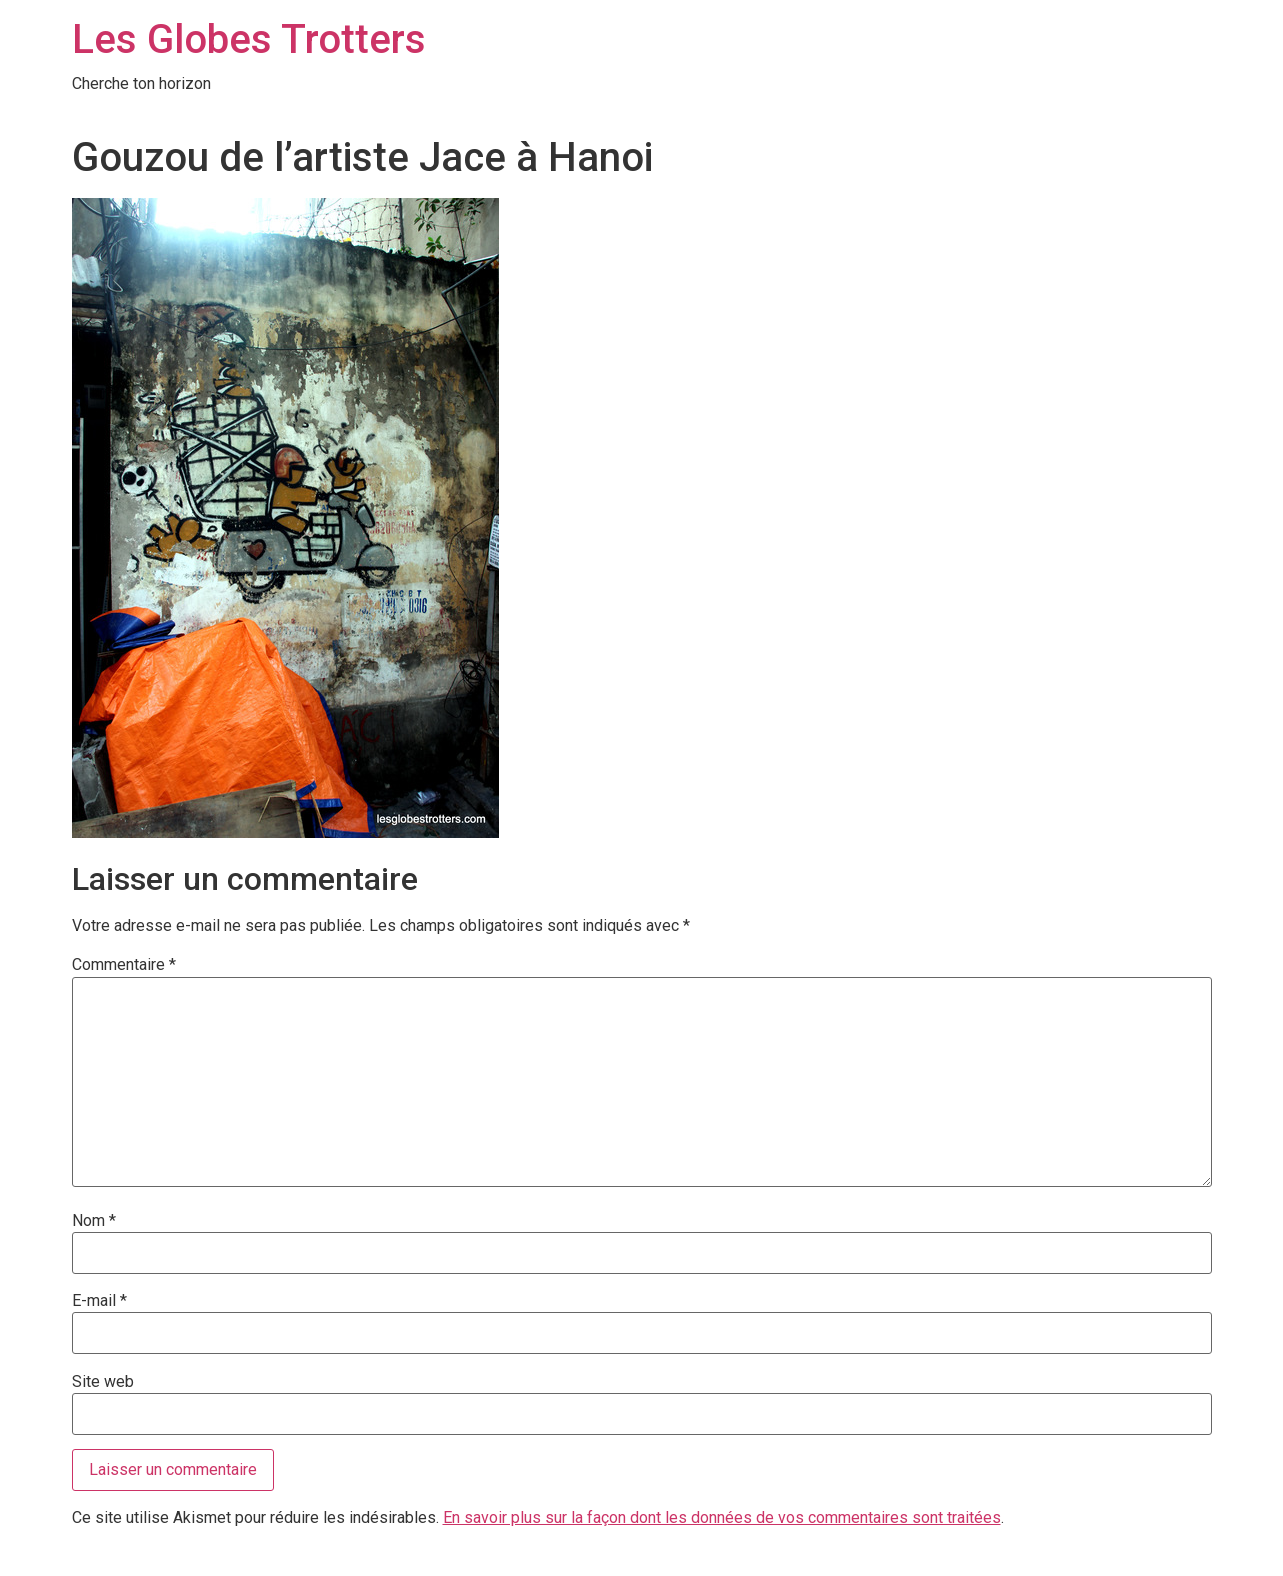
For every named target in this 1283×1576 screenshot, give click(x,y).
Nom (94, 1221)
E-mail (99, 1301)
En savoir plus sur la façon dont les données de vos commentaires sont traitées (722, 1517)
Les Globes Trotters (249, 39)
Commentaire (124, 965)
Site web (103, 1382)
